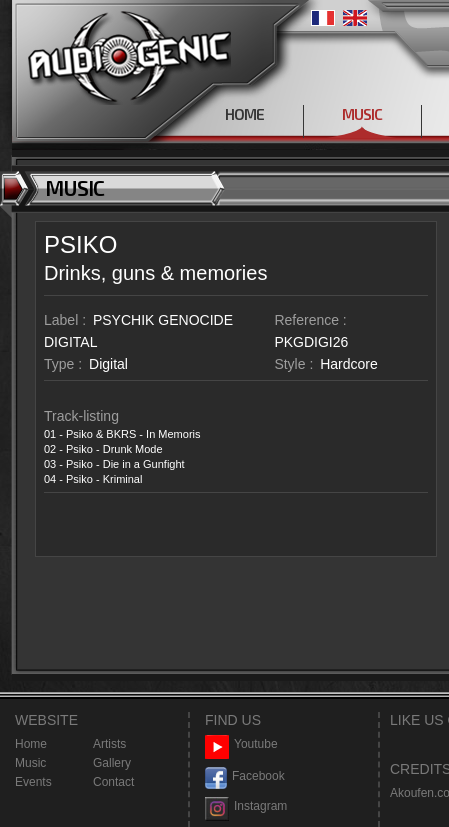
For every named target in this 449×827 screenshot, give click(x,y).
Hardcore (349, 364)
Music (30, 763)
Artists (109, 744)
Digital (108, 364)
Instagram (246, 806)
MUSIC (362, 114)
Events (33, 782)
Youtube (241, 744)
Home (31, 744)
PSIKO (80, 244)
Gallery (112, 763)
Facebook (245, 776)
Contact (113, 782)
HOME (244, 114)
